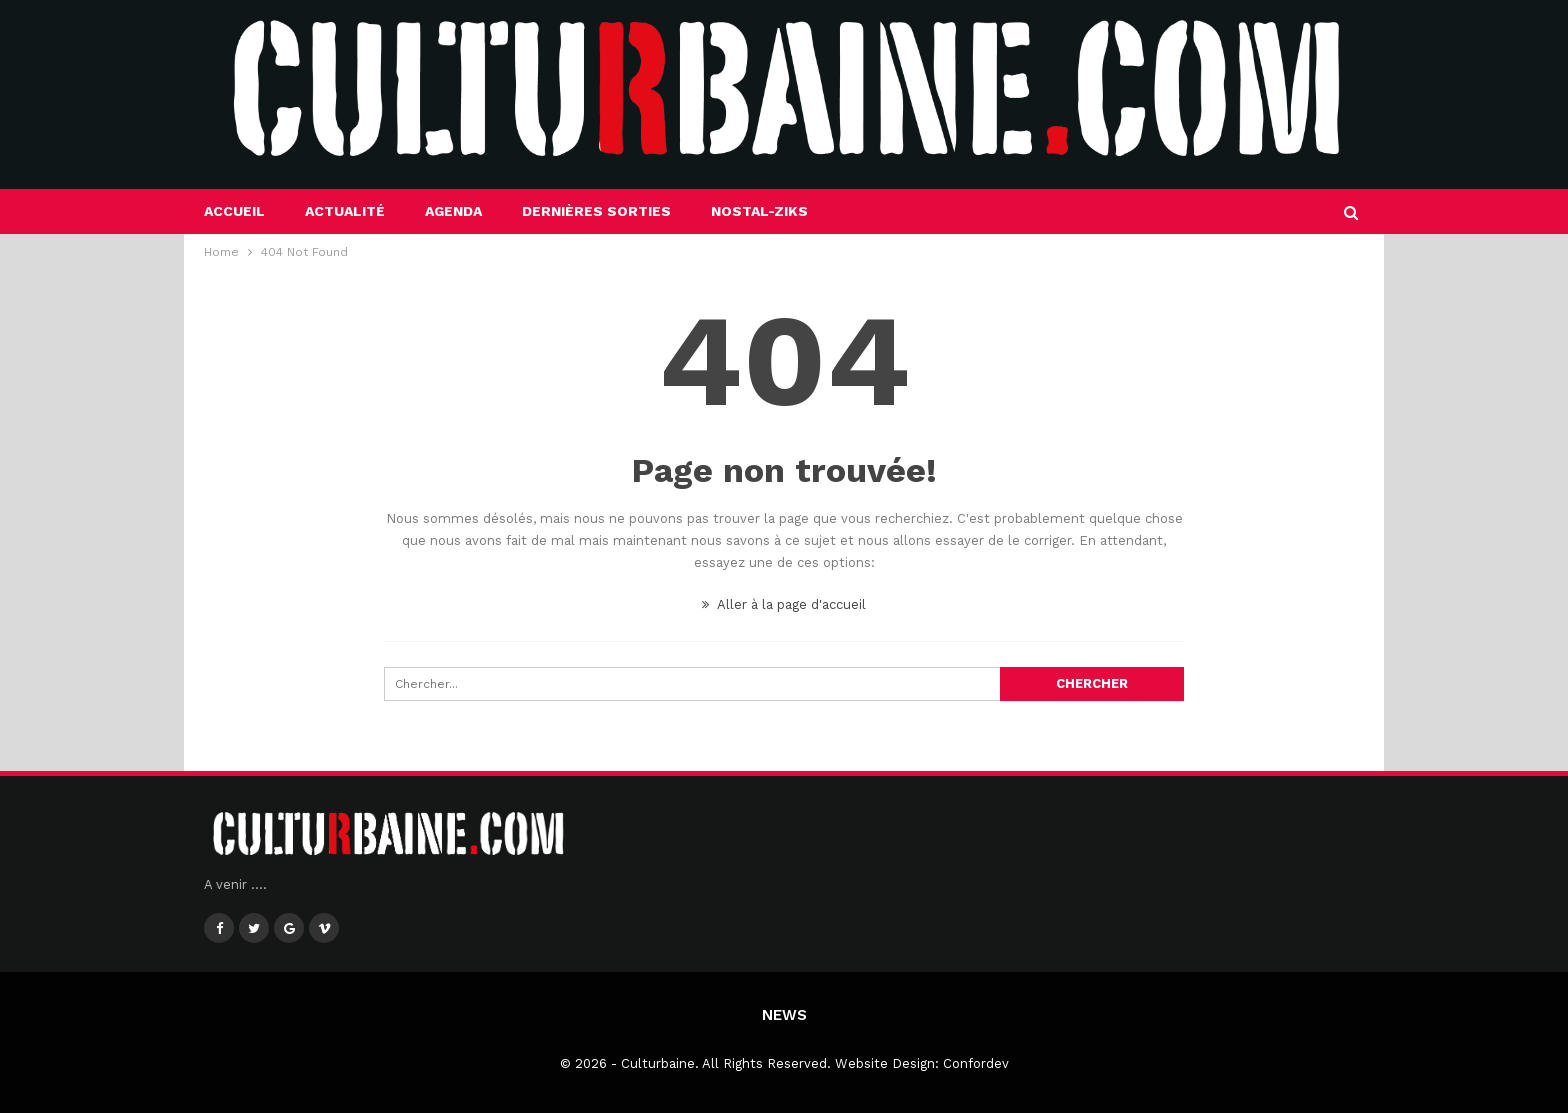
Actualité (345, 211)
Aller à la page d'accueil (784, 604)
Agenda (453, 211)
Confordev (976, 1063)
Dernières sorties (596, 211)
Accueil (234, 211)
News (784, 1015)
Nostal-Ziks (759, 211)
